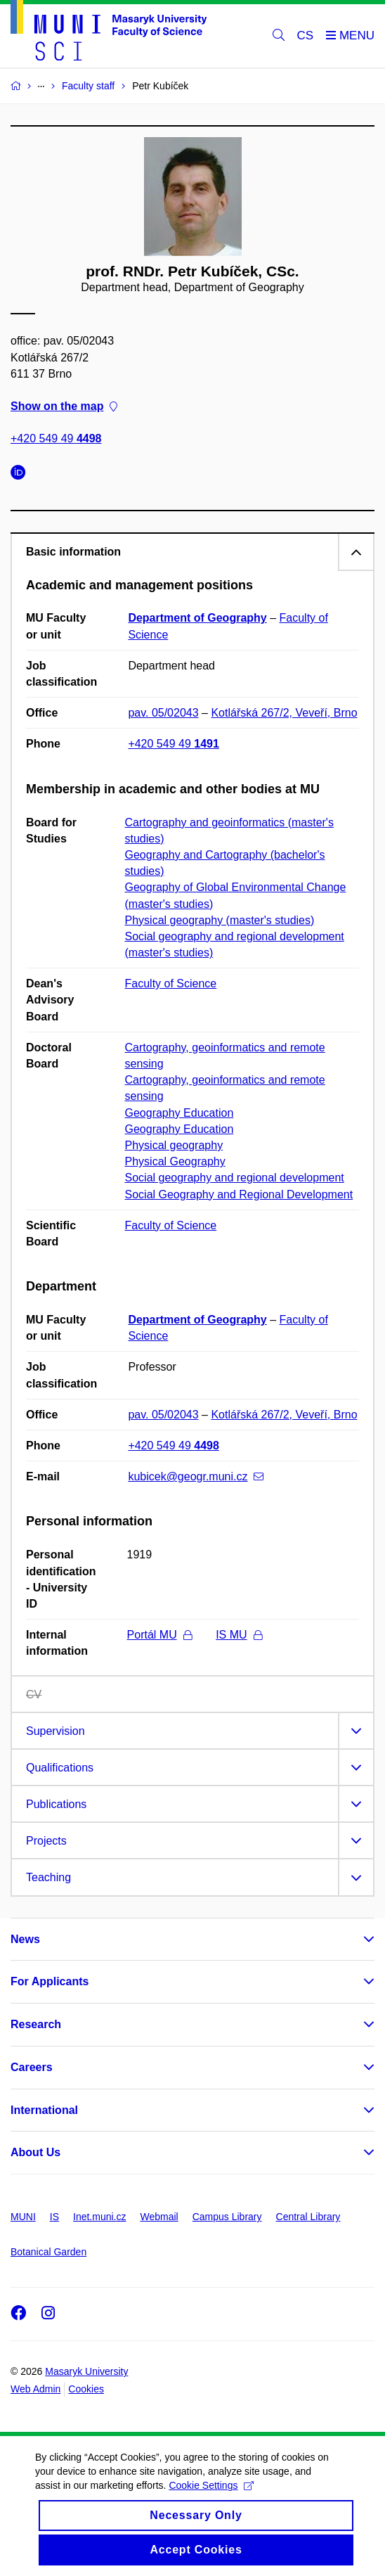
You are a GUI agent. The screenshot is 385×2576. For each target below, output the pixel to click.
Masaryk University (86, 2371)
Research (36, 2024)
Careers (32, 2067)
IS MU (238, 1635)
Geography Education (179, 1113)
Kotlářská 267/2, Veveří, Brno (284, 713)
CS (305, 35)
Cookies (86, 2389)
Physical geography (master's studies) (220, 920)
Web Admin (35, 2389)
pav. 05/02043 (163, 713)
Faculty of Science (171, 983)
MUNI (23, 2216)
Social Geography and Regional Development (239, 1194)
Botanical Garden (48, 2251)
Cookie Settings (211, 2497)
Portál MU (159, 1635)
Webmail (159, 2216)
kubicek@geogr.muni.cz (195, 1476)
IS (54, 2216)
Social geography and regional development (234, 1178)
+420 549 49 (56, 439)
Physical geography (174, 1145)
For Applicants (50, 1981)
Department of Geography (197, 618)
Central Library (308, 2216)
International (44, 2110)
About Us (35, 2152)
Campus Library (227, 2216)
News (25, 1939)
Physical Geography (175, 1161)
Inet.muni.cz (99, 2216)
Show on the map (64, 406)
